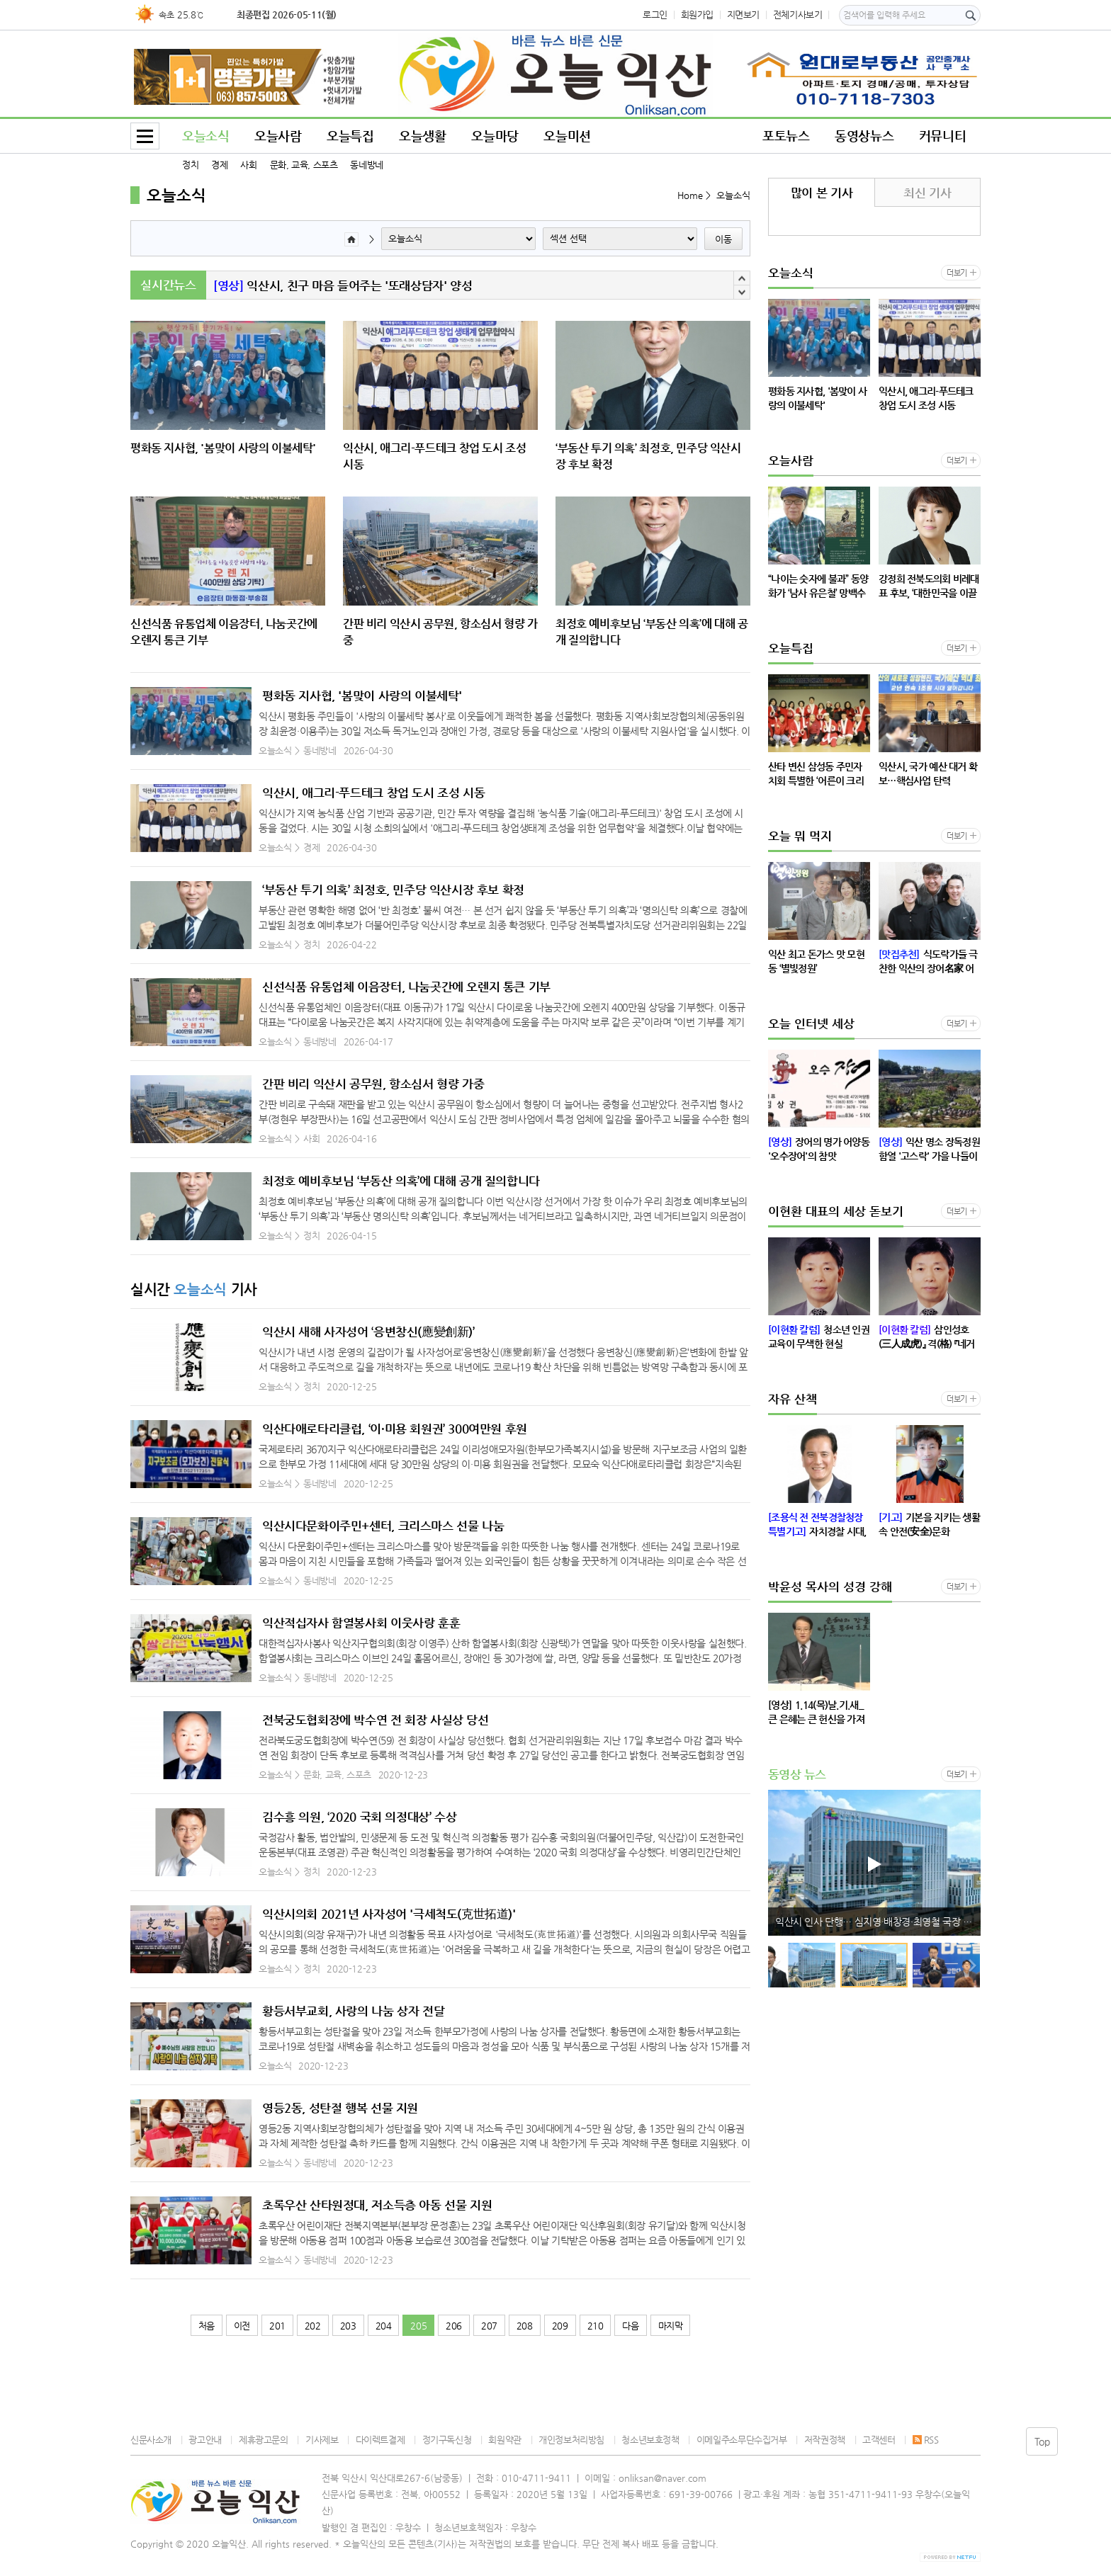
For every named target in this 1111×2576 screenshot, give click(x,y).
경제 (219, 164)
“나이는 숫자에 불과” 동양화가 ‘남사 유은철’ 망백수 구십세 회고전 (393, 285)
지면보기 (743, 14)
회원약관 (504, 2439)
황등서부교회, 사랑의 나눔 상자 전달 (353, 2011)
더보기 (957, 273)
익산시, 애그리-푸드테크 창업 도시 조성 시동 (373, 792)
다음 (630, 2325)
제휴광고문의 (263, 2439)
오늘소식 (205, 135)
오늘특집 (350, 135)
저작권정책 (824, 2439)
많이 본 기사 (821, 193)
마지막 (670, 2325)
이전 (242, 2325)
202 (313, 2325)
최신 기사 (927, 193)
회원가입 (697, 14)
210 (595, 2325)
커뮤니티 (942, 135)
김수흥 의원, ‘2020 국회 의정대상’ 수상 (359, 1817)
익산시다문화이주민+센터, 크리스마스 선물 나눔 (383, 1526)
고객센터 (878, 2439)
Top (1042, 2441)
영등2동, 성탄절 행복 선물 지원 (340, 2108)
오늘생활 (422, 135)
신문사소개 (150, 2439)
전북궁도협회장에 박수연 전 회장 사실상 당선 (375, 1720)
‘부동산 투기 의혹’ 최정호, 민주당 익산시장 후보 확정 (393, 890)
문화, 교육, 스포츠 (304, 164)
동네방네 (366, 164)
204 (384, 2325)
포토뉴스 (785, 135)
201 (277, 2325)
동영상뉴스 (864, 135)
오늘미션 (566, 135)
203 (348, 2325)
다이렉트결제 (380, 2439)
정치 (190, 164)
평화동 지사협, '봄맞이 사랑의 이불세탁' (362, 695)
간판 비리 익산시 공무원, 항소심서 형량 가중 (373, 1084)
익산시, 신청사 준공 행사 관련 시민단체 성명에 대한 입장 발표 (878, 1921)
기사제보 (321, 2439)
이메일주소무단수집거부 (742, 2439)
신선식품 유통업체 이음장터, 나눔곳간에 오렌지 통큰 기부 (406, 987)
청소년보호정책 (650, 2439)
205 (418, 2325)
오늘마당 (494, 135)
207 (489, 2325)
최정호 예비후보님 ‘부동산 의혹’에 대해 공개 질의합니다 (401, 1181)
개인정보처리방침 (571, 2439)
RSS (926, 2439)
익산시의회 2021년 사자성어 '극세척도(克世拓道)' (389, 1914)
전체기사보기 (798, 14)
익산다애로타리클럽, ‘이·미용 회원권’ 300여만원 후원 (394, 1429)
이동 (723, 239)
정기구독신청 (447, 2439)
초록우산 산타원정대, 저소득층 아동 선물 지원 (377, 2205)
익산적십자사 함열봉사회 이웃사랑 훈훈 (361, 1623)
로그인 (655, 14)
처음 (206, 2325)
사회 (248, 164)
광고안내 (204, 2439)
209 (560, 2325)
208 (525, 2325)
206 (454, 2325)
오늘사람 (277, 135)
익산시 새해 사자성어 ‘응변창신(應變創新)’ (368, 1331)
